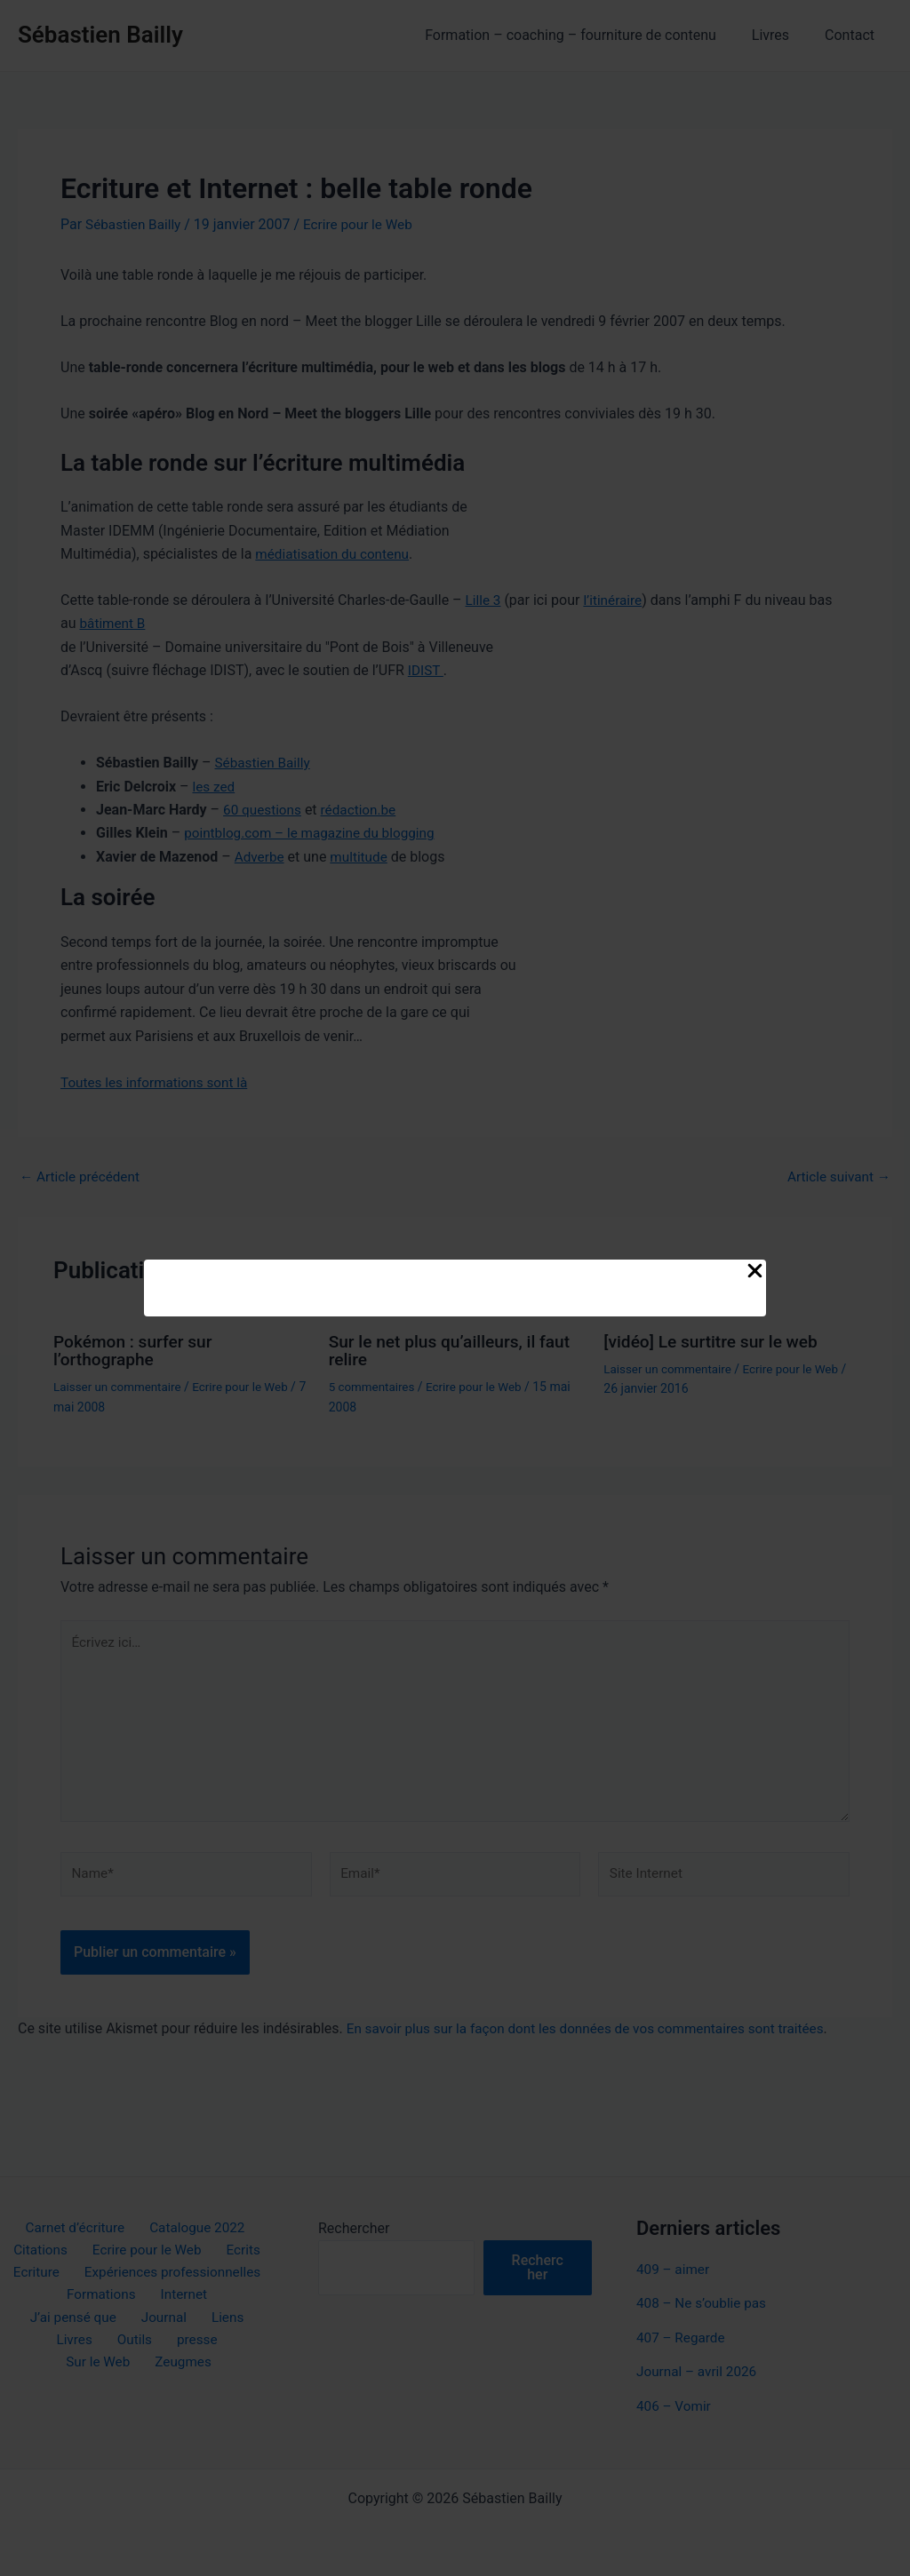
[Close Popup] (755, 1272)
